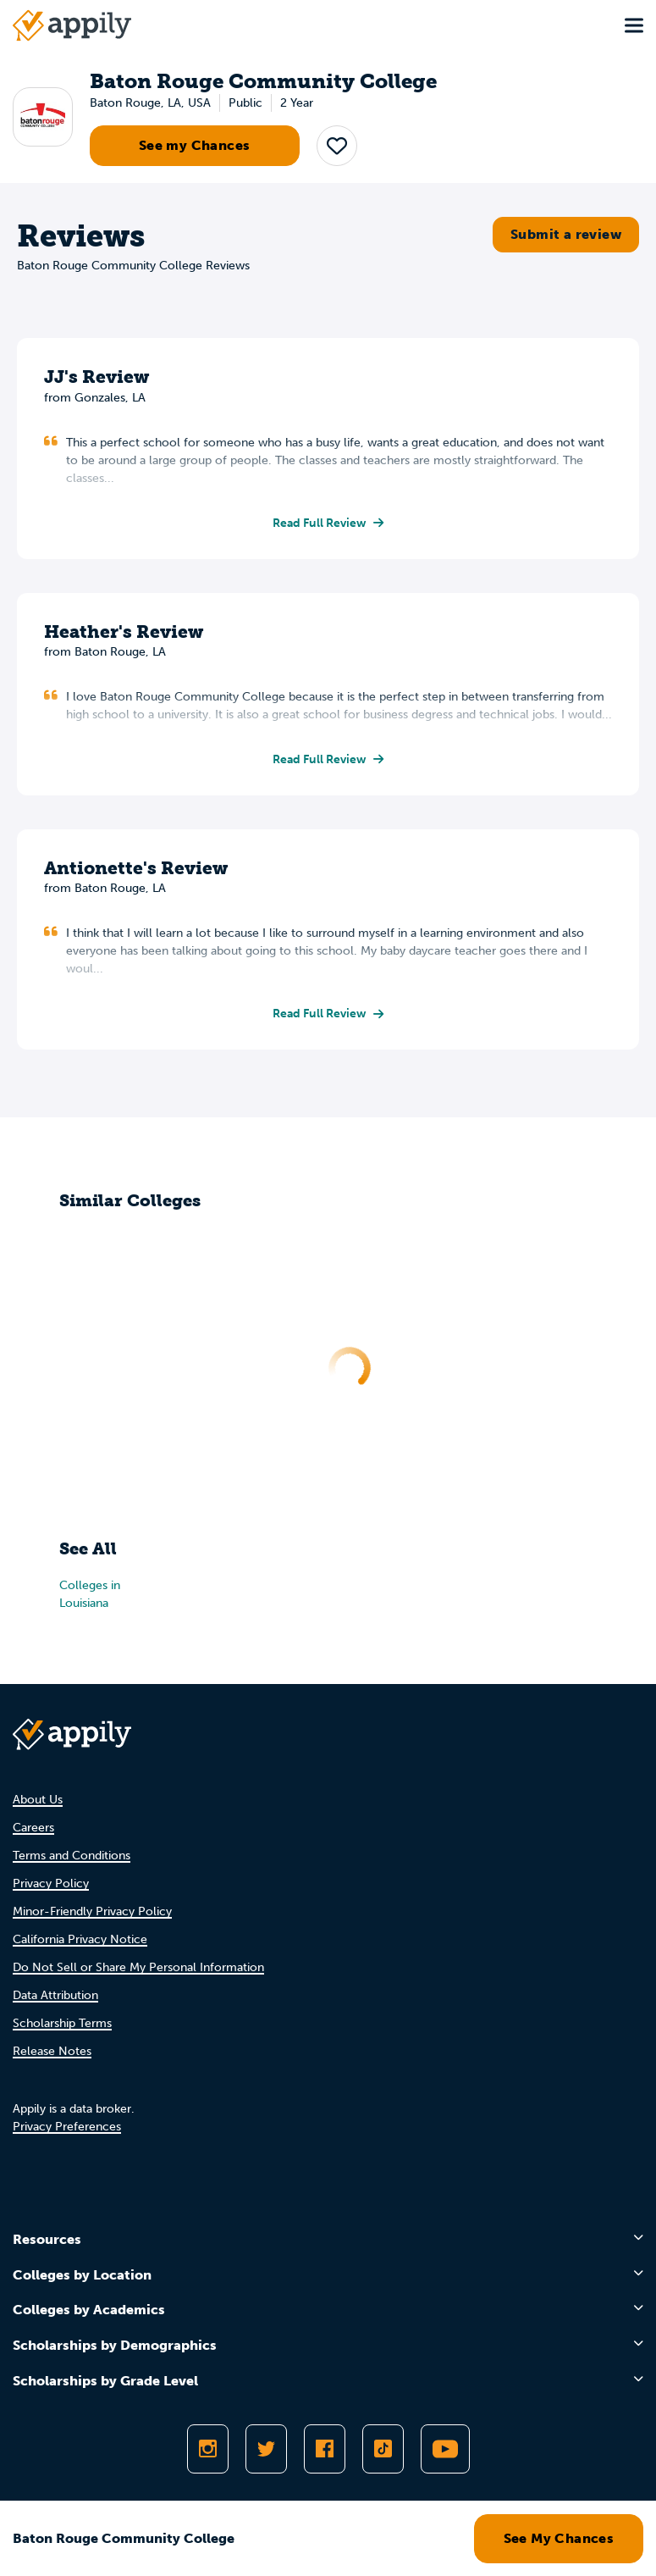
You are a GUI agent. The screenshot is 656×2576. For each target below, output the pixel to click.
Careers (33, 1827)
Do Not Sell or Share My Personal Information (138, 1967)
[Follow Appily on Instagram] (208, 2449)
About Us (38, 1799)
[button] (337, 146)
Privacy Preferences (67, 2126)
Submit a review (565, 234)
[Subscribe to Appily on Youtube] (445, 2449)
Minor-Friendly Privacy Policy (92, 1911)
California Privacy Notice (80, 1939)
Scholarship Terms (62, 2023)
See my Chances (195, 145)
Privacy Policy (51, 1883)
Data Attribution (55, 1995)
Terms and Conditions (71, 1855)
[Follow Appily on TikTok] (383, 2449)
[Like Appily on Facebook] (324, 2449)
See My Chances (559, 2538)
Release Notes (52, 2051)
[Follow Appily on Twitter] (266, 2449)
